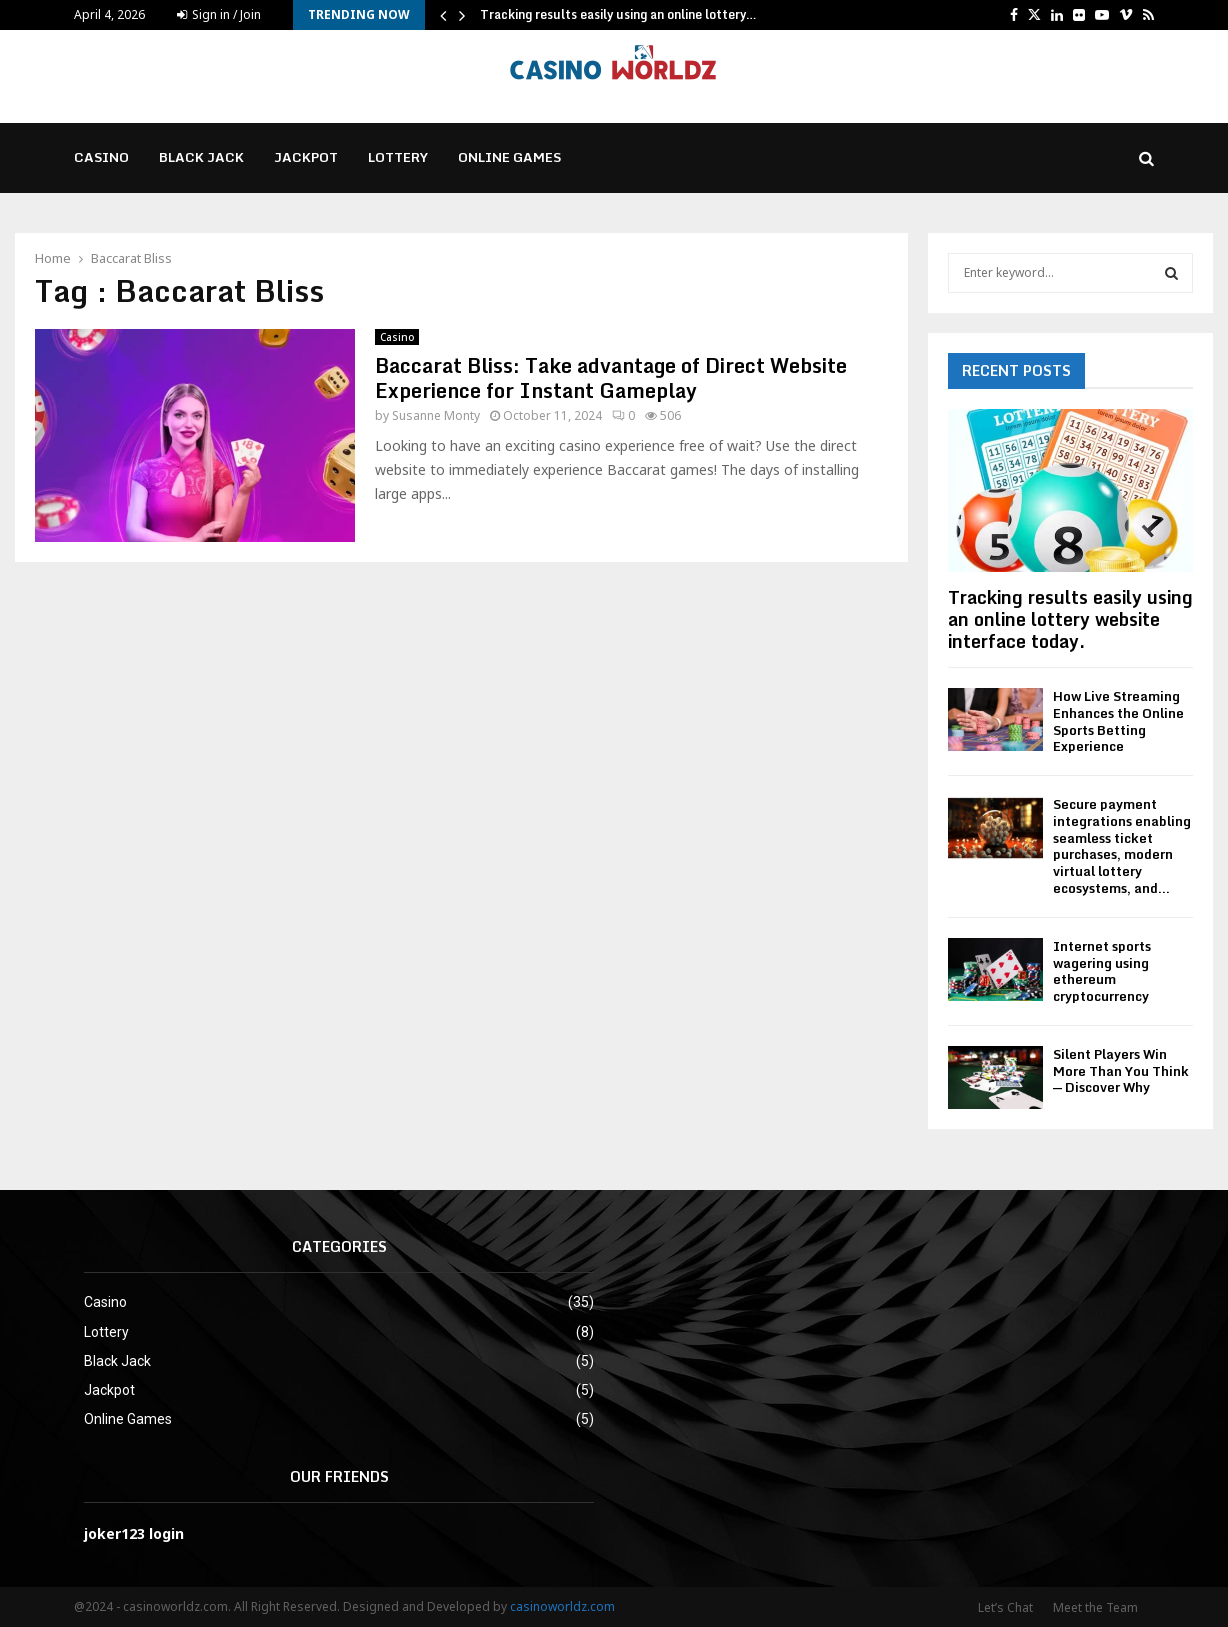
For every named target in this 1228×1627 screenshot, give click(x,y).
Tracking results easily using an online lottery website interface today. (1070, 618)
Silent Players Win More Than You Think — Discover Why (1121, 1071)
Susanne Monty (436, 415)
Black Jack (201, 157)
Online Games (509, 157)
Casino (101, 157)
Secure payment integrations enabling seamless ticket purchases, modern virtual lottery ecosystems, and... (1122, 846)
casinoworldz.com (562, 1606)
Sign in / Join (219, 14)
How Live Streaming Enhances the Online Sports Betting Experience (1118, 721)
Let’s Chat (1005, 1607)
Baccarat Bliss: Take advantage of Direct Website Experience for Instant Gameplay (611, 378)
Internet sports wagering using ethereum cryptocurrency (1102, 971)
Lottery (398, 157)
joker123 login (134, 1533)
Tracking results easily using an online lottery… (618, 14)
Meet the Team (1095, 1607)
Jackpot (306, 157)
